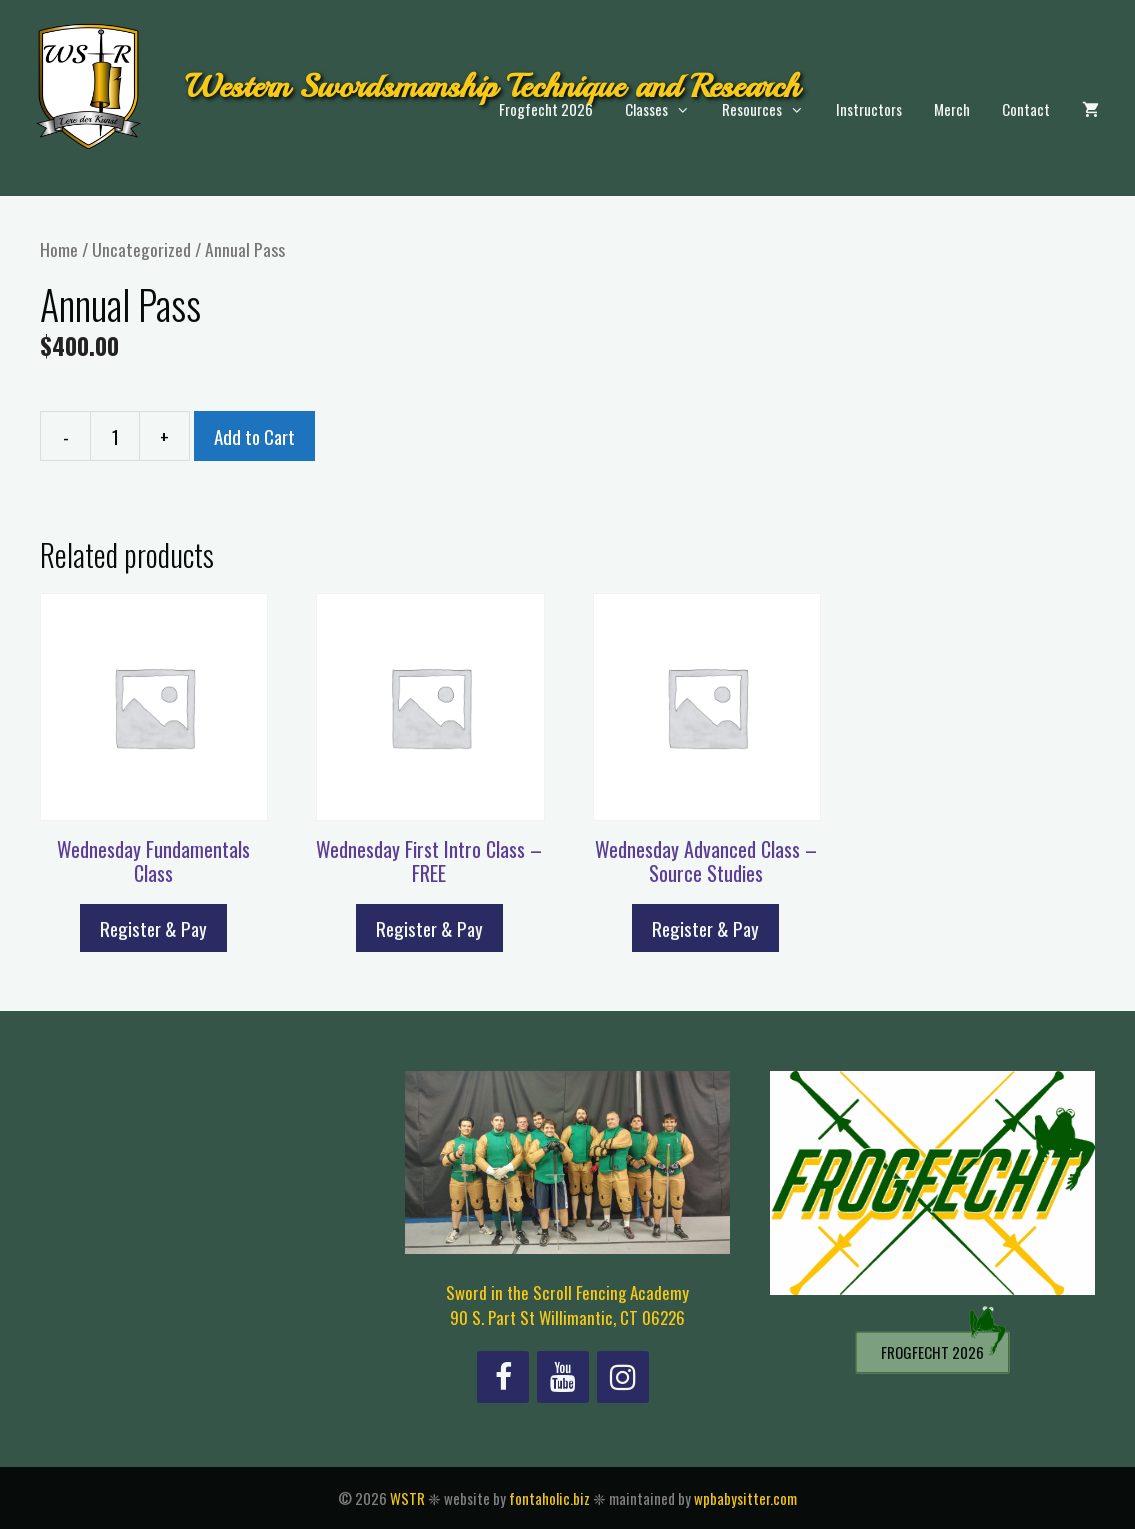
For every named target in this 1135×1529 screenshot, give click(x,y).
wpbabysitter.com (745, 1498)
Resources (771, 109)
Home (59, 249)
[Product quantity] (115, 436)
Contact (1026, 109)
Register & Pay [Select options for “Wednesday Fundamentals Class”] (153, 928)
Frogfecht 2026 (546, 109)
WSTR (407, 1498)
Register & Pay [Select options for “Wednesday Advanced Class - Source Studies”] (705, 928)
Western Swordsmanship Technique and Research (492, 86)
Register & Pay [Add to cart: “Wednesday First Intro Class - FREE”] (429, 928)
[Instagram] (623, 1377)
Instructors (869, 109)
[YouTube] (563, 1377)
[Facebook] (503, 1377)
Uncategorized (141, 249)
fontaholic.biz (549, 1498)
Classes (665, 109)
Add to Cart (254, 436)
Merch (952, 109)
